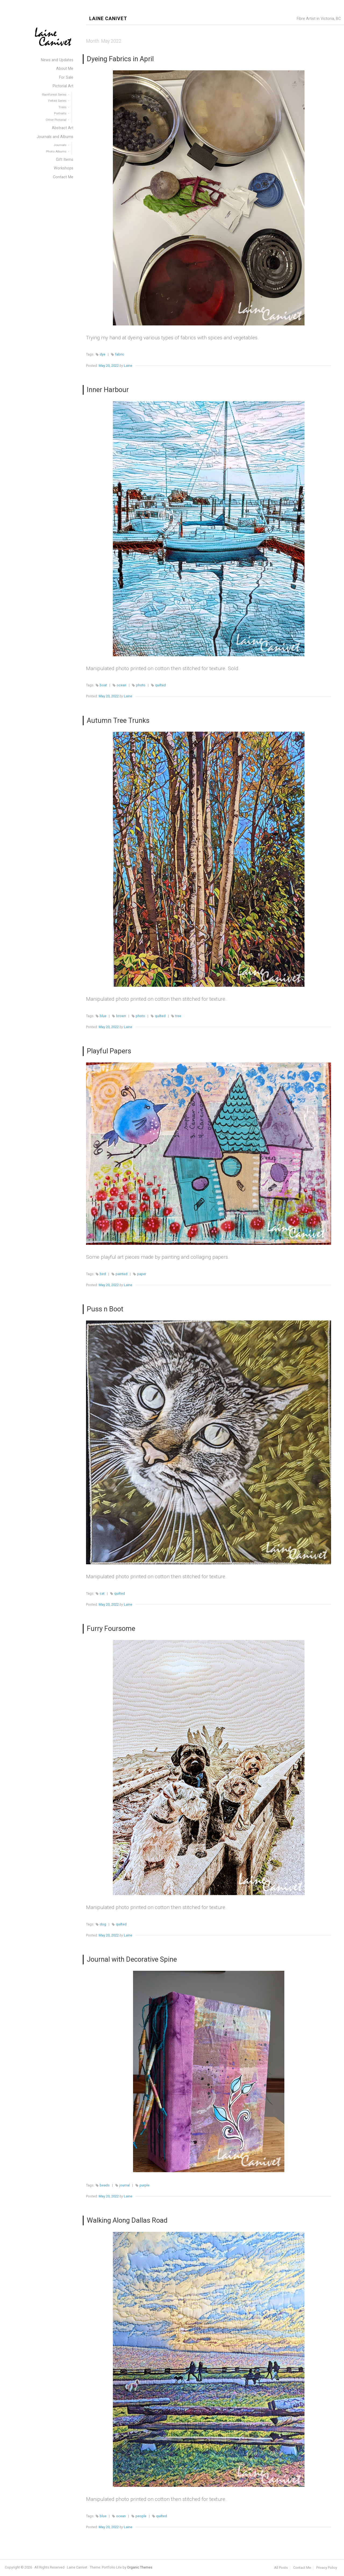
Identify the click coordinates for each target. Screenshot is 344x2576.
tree (178, 1016)
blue (103, 1016)
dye (102, 354)
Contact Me (302, 2568)
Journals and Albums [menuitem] (55, 137)
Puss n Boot (105, 1309)
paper (141, 1274)
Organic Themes (139, 2567)
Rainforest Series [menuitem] (54, 94)
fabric (119, 354)
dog (103, 1924)
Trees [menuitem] (62, 107)
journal (124, 2185)
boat (103, 685)
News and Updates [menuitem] (57, 60)
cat (102, 1593)
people (140, 2516)
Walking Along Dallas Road (127, 2220)
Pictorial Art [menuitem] (63, 86)
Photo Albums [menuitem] (56, 151)
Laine (128, 366)
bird (103, 1274)
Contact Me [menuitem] (63, 177)
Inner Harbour (108, 390)
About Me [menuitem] (64, 68)
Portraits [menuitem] (60, 113)
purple (144, 2185)
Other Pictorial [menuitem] (56, 120)
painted (121, 1274)
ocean (121, 685)
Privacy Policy (326, 2568)
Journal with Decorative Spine (132, 1959)
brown (121, 1016)
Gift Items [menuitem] (64, 159)
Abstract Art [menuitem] (62, 128)
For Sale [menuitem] (66, 77)
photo (140, 685)
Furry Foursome (111, 1628)
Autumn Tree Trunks (118, 720)
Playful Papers (109, 1051)
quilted (160, 685)
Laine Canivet (108, 18)
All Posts (281, 2568)
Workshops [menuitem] (63, 168)
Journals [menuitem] (59, 145)
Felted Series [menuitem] (57, 101)
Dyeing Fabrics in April (120, 59)
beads (105, 2185)
